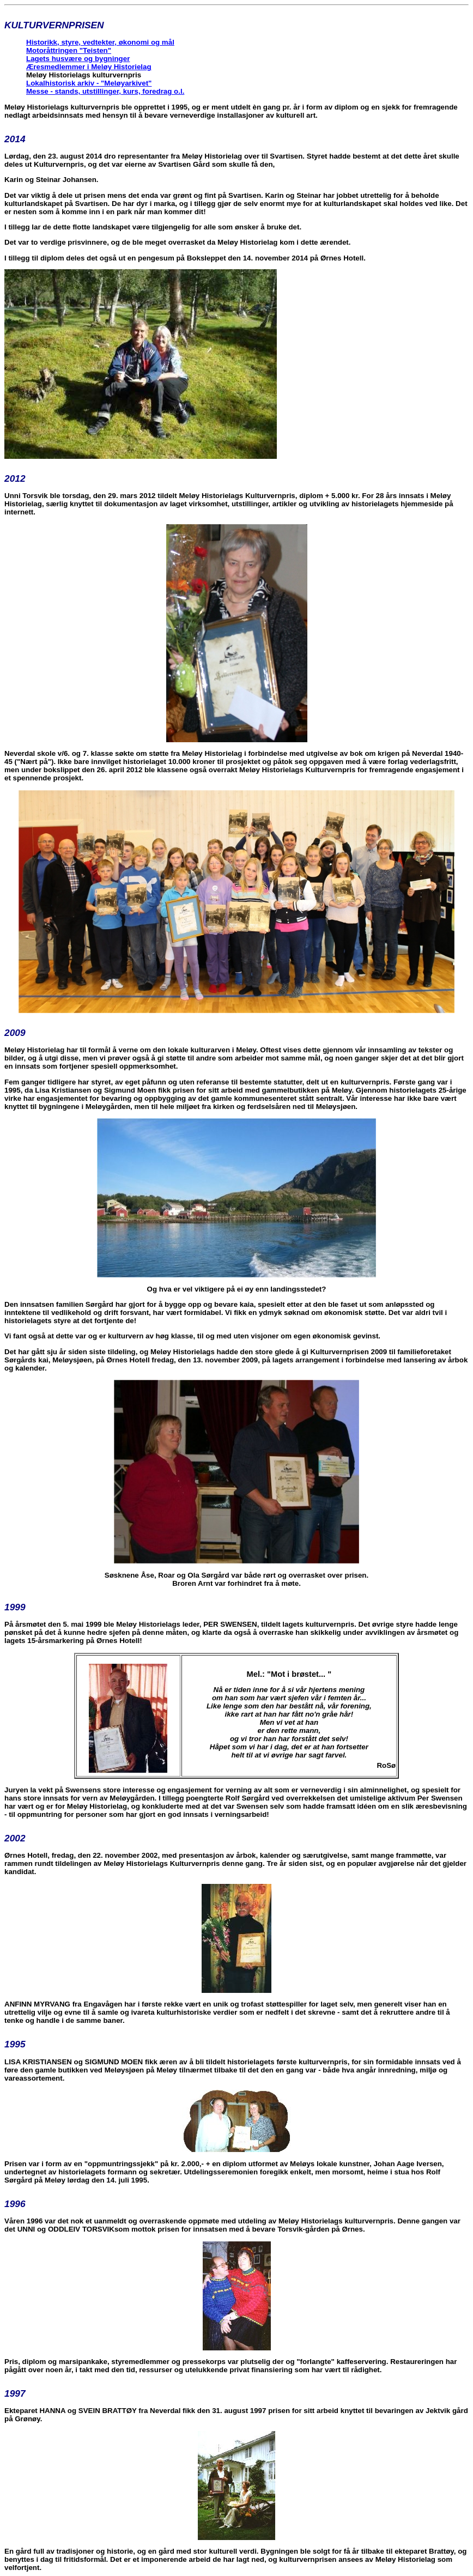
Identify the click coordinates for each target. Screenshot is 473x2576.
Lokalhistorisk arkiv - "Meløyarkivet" (88, 83)
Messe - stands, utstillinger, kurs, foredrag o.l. (105, 91)
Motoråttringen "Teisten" (68, 50)
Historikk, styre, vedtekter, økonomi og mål (100, 42)
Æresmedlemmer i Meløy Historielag (88, 67)
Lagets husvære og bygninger (78, 58)
